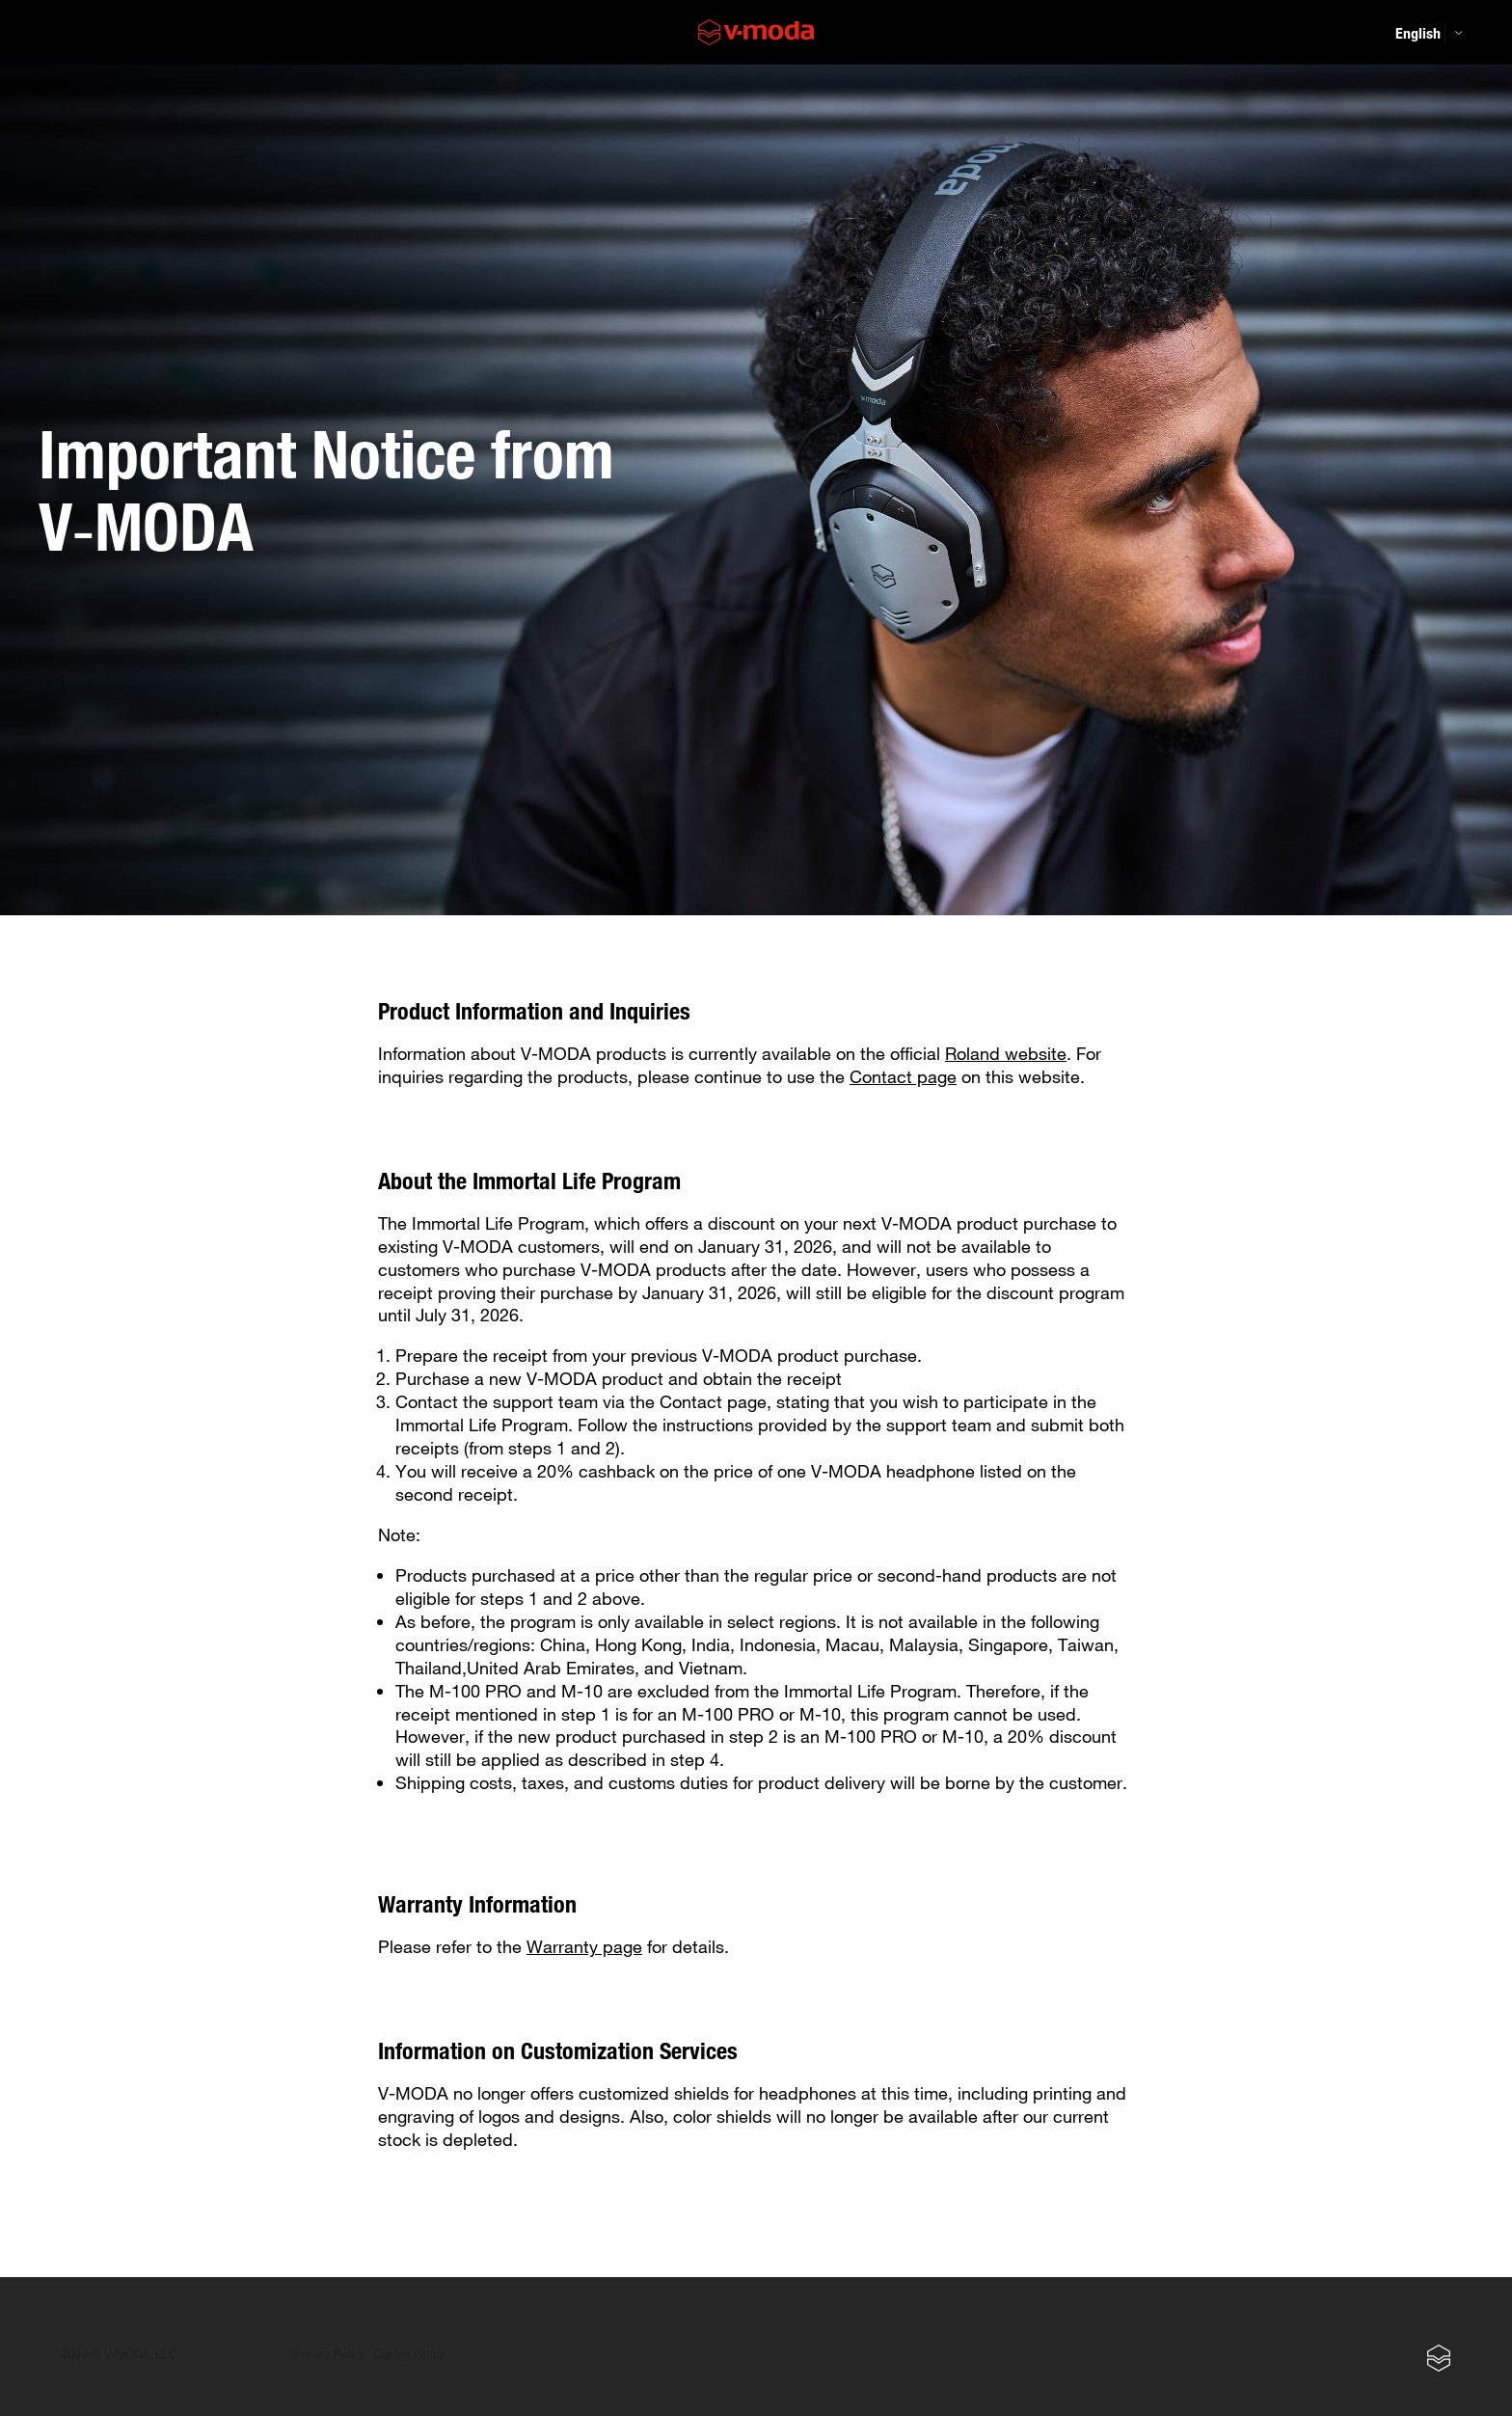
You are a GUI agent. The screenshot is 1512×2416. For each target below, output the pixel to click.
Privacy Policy (329, 2354)
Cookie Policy (409, 2354)
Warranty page (584, 1946)
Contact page (903, 1076)
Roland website (1005, 1053)
